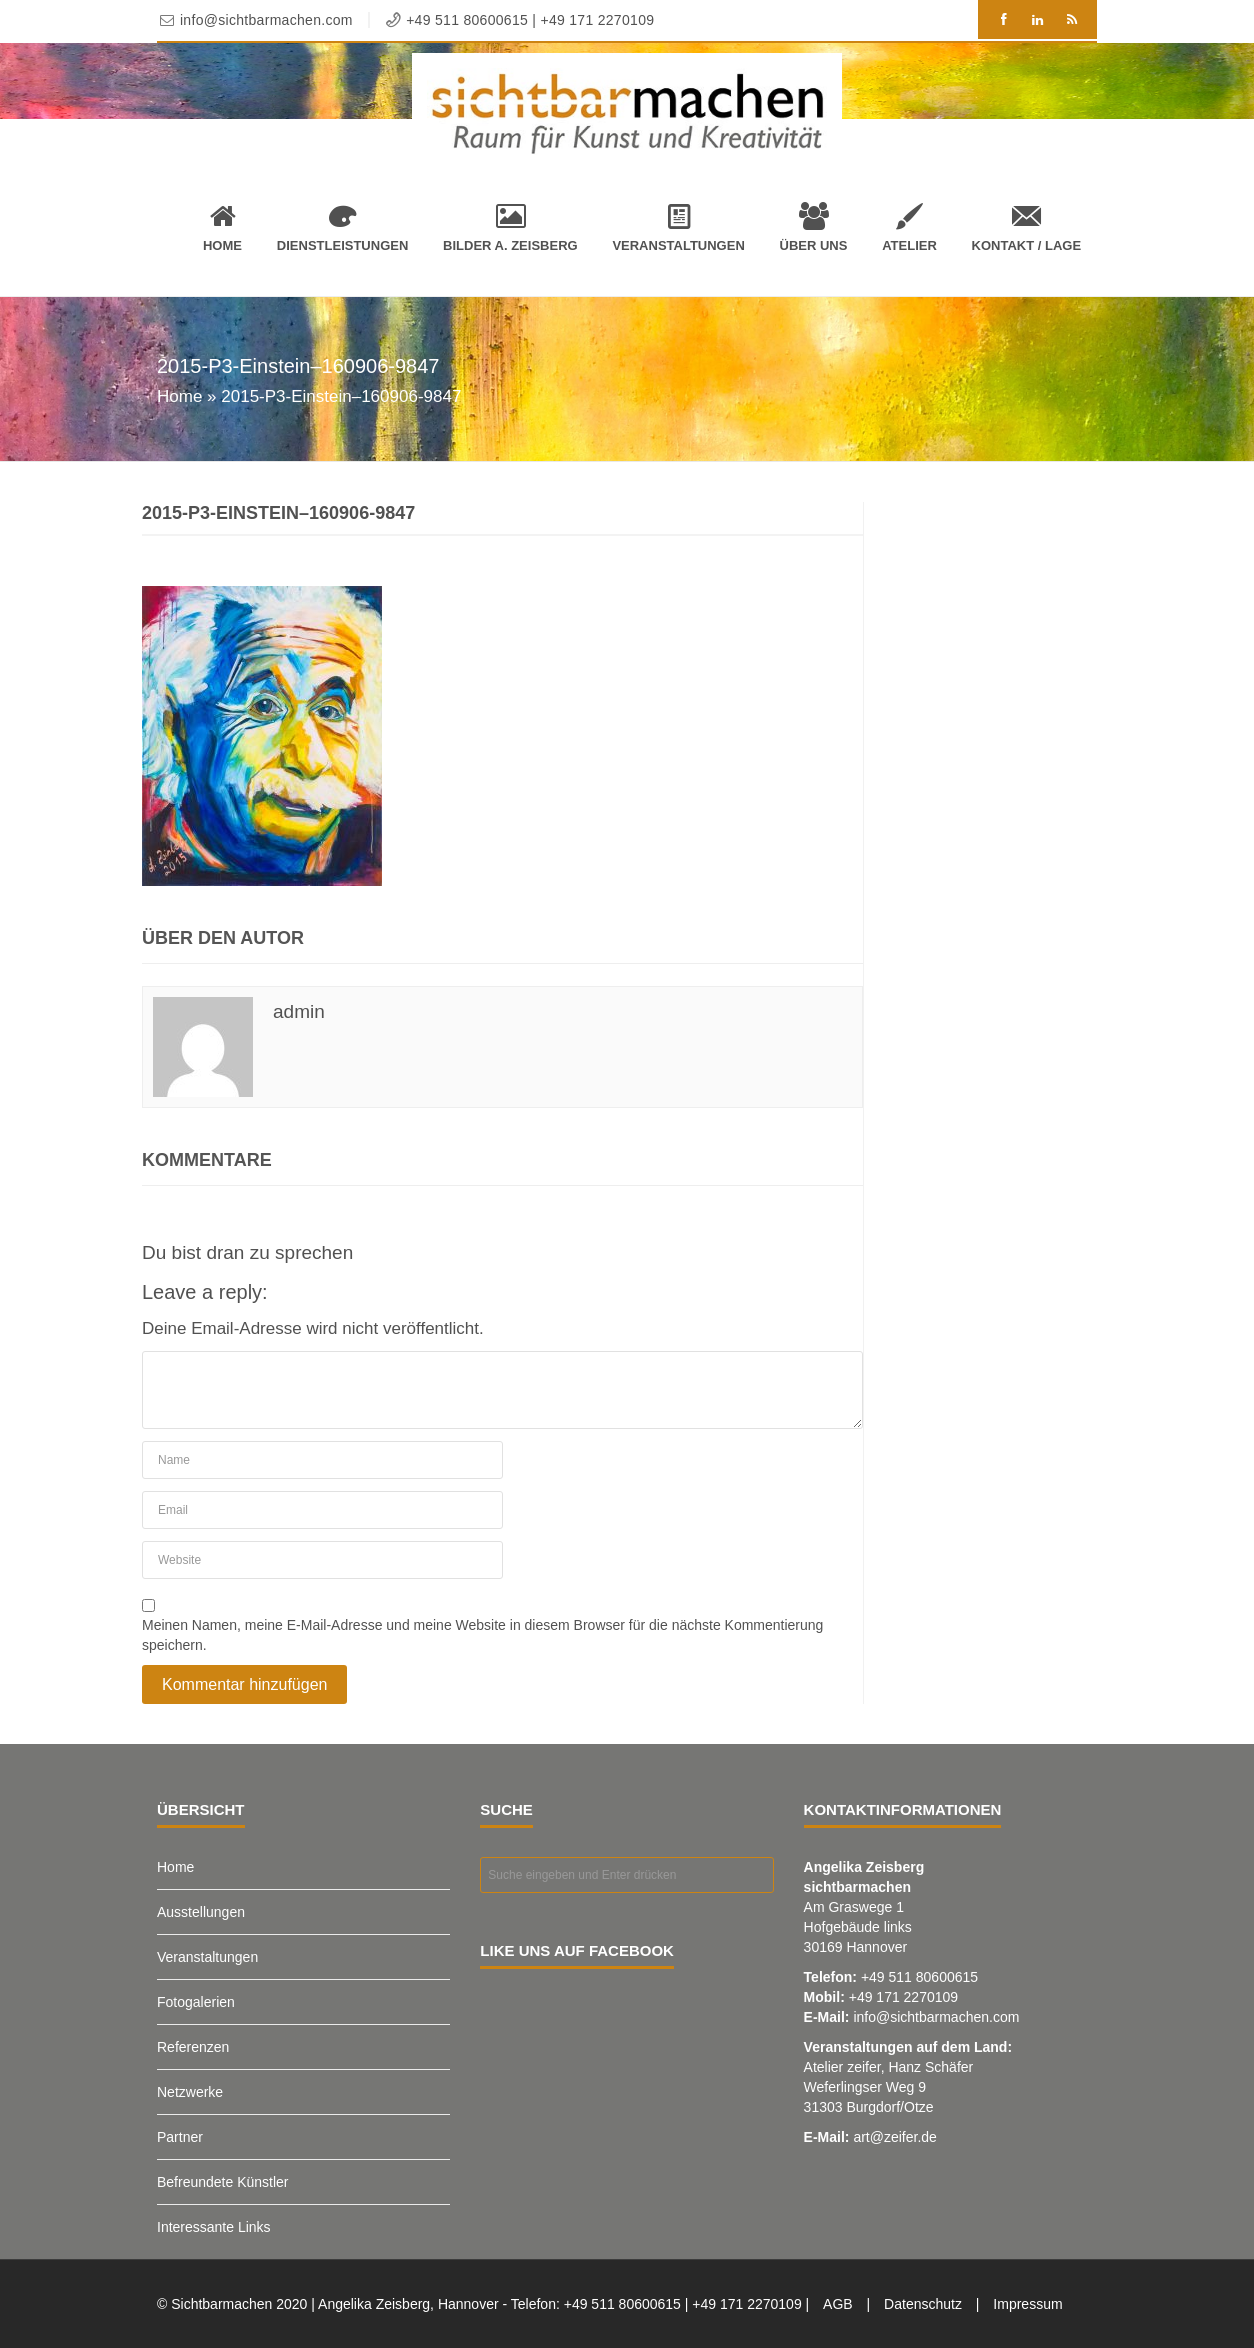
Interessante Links (214, 2227)
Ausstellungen (201, 1912)
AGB (838, 2304)
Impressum (1027, 2304)
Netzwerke (190, 2092)
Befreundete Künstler (223, 2182)
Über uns (814, 227)
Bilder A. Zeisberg (510, 227)
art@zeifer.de (894, 2137)
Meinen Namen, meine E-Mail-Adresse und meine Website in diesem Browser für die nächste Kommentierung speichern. (482, 1635)
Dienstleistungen (342, 227)
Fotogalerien (196, 2002)
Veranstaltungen (678, 227)
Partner (180, 2137)
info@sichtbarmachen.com (936, 2017)
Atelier (909, 227)
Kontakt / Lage (1027, 227)
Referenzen (193, 2047)
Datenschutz (923, 2304)
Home (222, 227)
